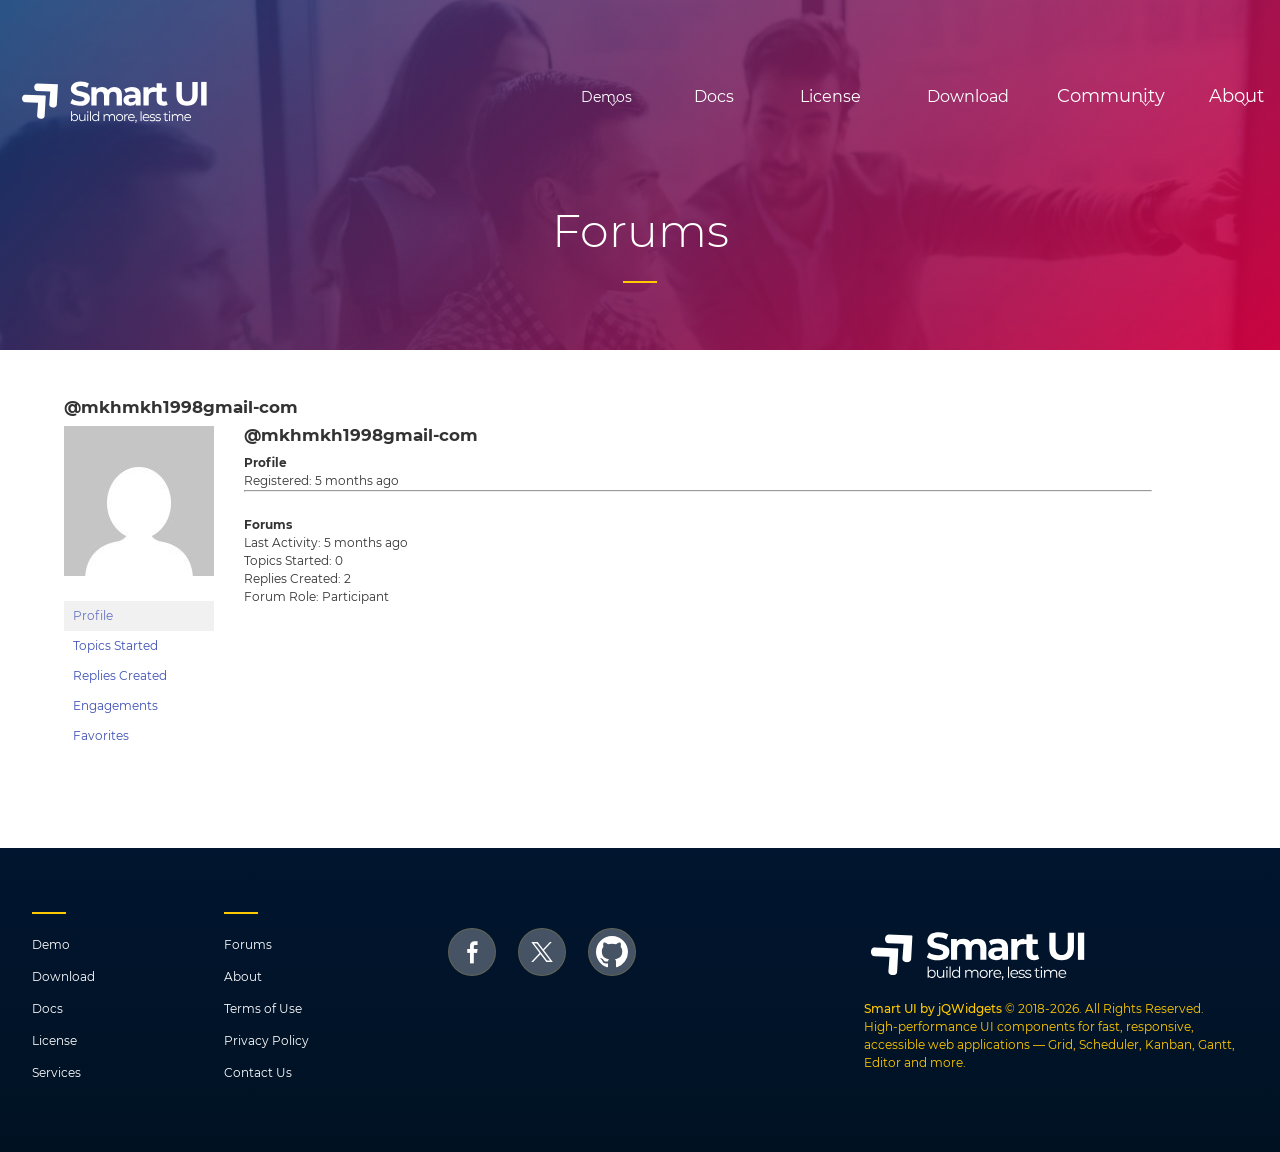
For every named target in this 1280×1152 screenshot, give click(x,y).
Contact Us (258, 1072)
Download (883, 96)
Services (56, 1072)
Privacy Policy (266, 1040)
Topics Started (115, 645)
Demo (51, 944)
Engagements (115, 705)
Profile (93, 615)
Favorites (101, 735)
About (243, 976)
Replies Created (120, 675)
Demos (489, 97)
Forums (248, 944)
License (745, 96)
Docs (629, 96)
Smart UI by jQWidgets (933, 1008)
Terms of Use (263, 1008)
